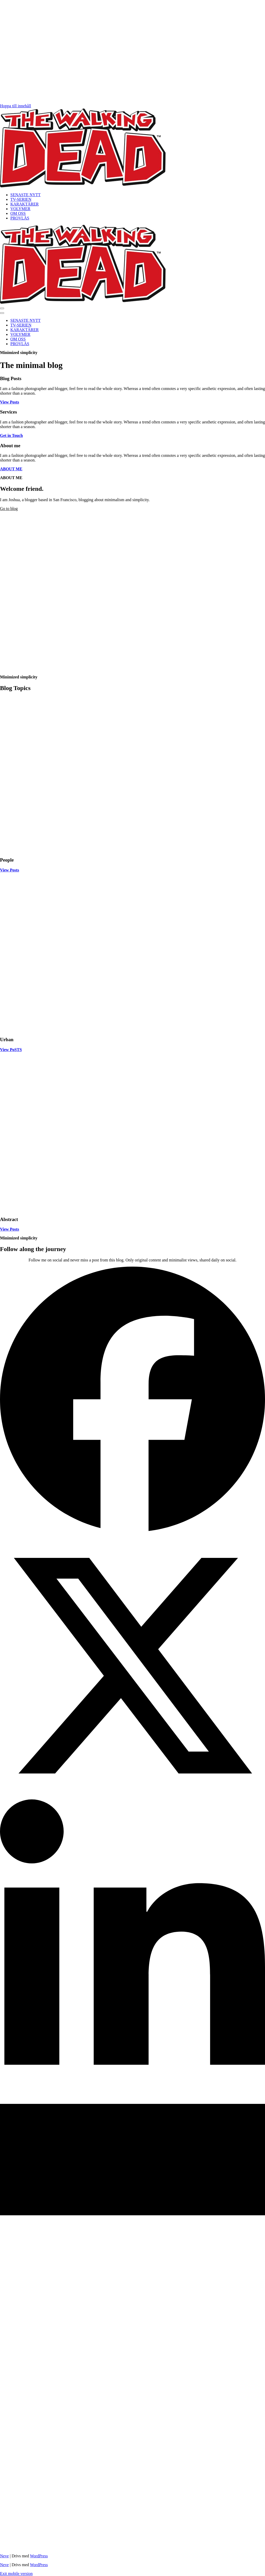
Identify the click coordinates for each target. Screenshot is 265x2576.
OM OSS (18, 213)
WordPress (39, 2556)
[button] (2, 308)
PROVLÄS (19, 218)
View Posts (9, 402)
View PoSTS (11, 1049)
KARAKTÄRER (24, 204)
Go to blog (9, 508)
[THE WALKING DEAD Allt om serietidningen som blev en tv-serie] (83, 186)
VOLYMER (20, 209)
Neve (4, 2556)
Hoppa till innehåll (15, 106)
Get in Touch (11, 435)
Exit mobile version (16, 2573)
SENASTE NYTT (25, 195)
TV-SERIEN (20, 199)
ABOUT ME (11, 469)
